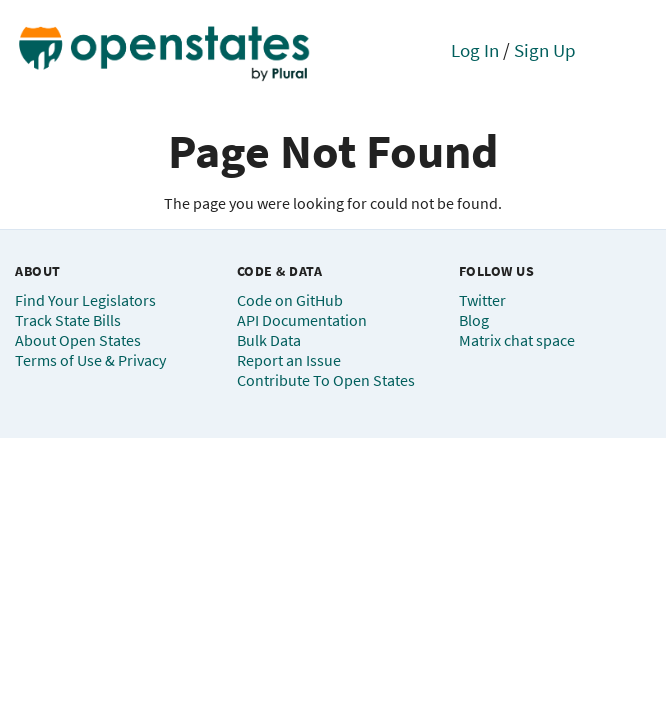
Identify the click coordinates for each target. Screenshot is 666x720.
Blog (474, 320)
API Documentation (302, 320)
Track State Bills (68, 320)
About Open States (78, 340)
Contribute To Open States (326, 380)
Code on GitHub (290, 300)
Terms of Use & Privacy (90, 360)
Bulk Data (269, 340)
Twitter (482, 300)
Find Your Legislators (85, 300)
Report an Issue (289, 360)
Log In (475, 50)
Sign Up (545, 50)
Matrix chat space (517, 340)
